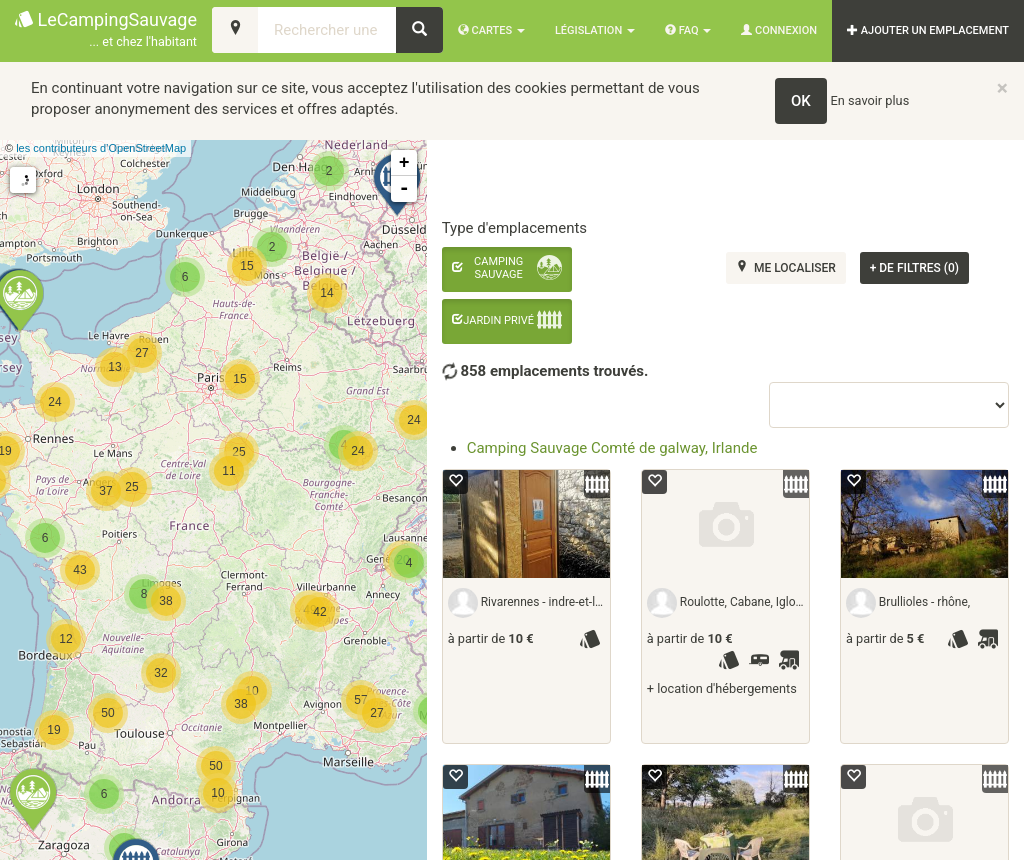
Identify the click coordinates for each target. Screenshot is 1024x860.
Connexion (779, 30)
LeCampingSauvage (106, 30)
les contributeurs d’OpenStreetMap (101, 148)
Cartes (491, 30)
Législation (595, 30)
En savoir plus (870, 100)
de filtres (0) (914, 268)
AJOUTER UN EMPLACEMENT (928, 30)
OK (801, 101)
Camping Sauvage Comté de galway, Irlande (612, 448)
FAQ (688, 30)
